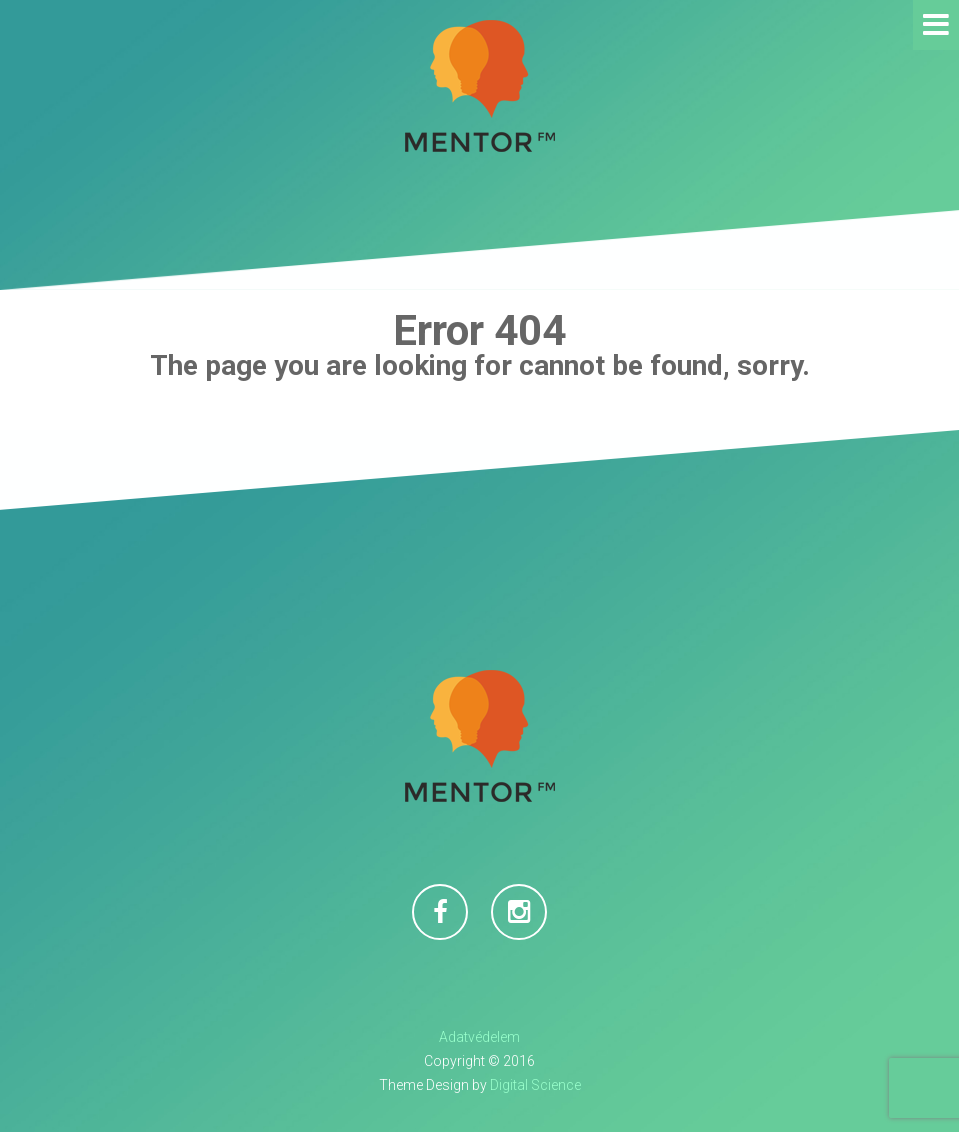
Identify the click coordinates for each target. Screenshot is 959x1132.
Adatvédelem (479, 1037)
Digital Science (535, 1085)
